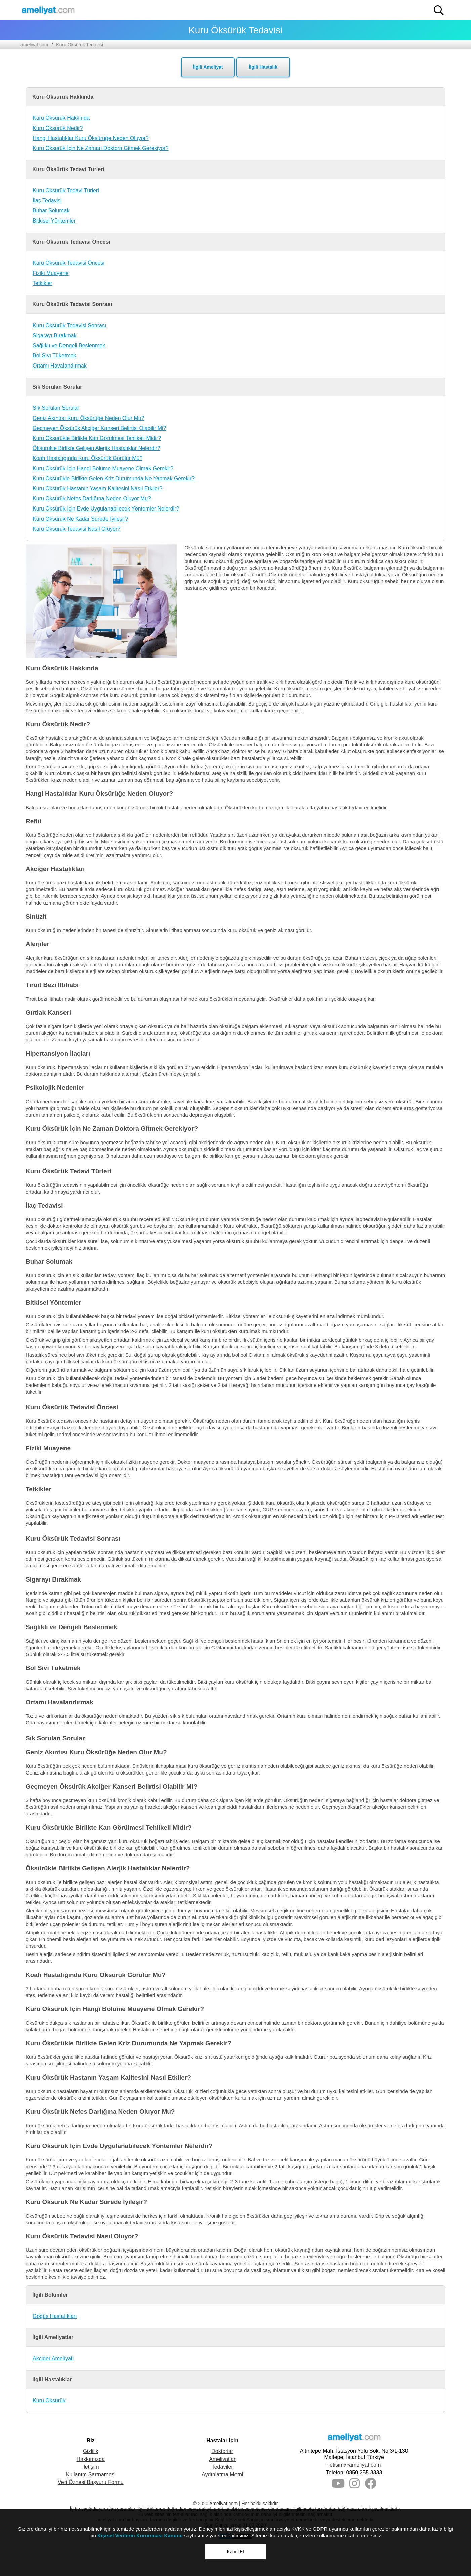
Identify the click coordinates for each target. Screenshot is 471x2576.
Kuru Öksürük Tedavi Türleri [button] (68, 169)
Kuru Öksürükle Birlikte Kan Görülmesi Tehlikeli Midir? (97, 438)
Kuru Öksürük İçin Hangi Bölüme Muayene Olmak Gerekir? (103, 468)
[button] (439, 10)
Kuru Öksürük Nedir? (58, 128)
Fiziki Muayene (51, 273)
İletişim (90, 2467)
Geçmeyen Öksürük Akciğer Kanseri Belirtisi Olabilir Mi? (99, 428)
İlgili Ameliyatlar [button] (52, 2337)
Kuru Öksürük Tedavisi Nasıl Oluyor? (76, 529)
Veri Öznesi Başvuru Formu (91, 2482)
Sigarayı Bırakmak (55, 335)
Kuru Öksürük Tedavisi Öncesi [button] (71, 242)
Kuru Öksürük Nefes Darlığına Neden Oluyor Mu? (92, 498)
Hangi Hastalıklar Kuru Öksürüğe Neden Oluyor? (91, 138)
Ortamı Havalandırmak (60, 366)
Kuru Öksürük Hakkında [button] (62, 97)
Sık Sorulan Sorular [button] (57, 387)
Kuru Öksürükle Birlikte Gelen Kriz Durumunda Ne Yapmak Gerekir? (114, 478)
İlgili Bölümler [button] (50, 2295)
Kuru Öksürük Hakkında (61, 118)
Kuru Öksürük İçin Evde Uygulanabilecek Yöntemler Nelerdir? (106, 509)
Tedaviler (222, 2467)
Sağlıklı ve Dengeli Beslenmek (69, 345)
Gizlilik (90, 2451)
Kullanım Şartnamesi (91, 2474)
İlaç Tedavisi (47, 200)
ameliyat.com (34, 44)
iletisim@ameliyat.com (354, 2465)
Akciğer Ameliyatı (53, 2358)
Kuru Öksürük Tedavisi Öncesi (68, 263)
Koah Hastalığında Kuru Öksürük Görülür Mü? (87, 458)
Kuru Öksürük (49, 2400)
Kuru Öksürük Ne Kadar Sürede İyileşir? (80, 519)
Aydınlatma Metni (222, 2474)
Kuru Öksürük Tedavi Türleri (66, 190)
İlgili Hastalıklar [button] (52, 2379)
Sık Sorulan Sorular (56, 408)
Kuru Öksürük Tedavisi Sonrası (69, 325)
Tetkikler (42, 283)
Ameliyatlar (222, 2459)
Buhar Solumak (51, 210)
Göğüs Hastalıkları (55, 2316)
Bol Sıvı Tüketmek (54, 355)
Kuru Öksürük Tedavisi (79, 44)
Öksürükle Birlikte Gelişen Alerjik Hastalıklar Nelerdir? (96, 448)
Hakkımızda (91, 2459)
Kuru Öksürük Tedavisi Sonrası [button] (72, 304)
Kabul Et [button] (235, 2551)
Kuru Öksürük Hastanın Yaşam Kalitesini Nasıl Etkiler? (97, 488)
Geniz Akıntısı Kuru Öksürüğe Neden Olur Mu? (88, 418)
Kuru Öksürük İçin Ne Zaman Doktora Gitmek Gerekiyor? (101, 148)
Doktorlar (222, 2451)
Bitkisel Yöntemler (54, 221)
